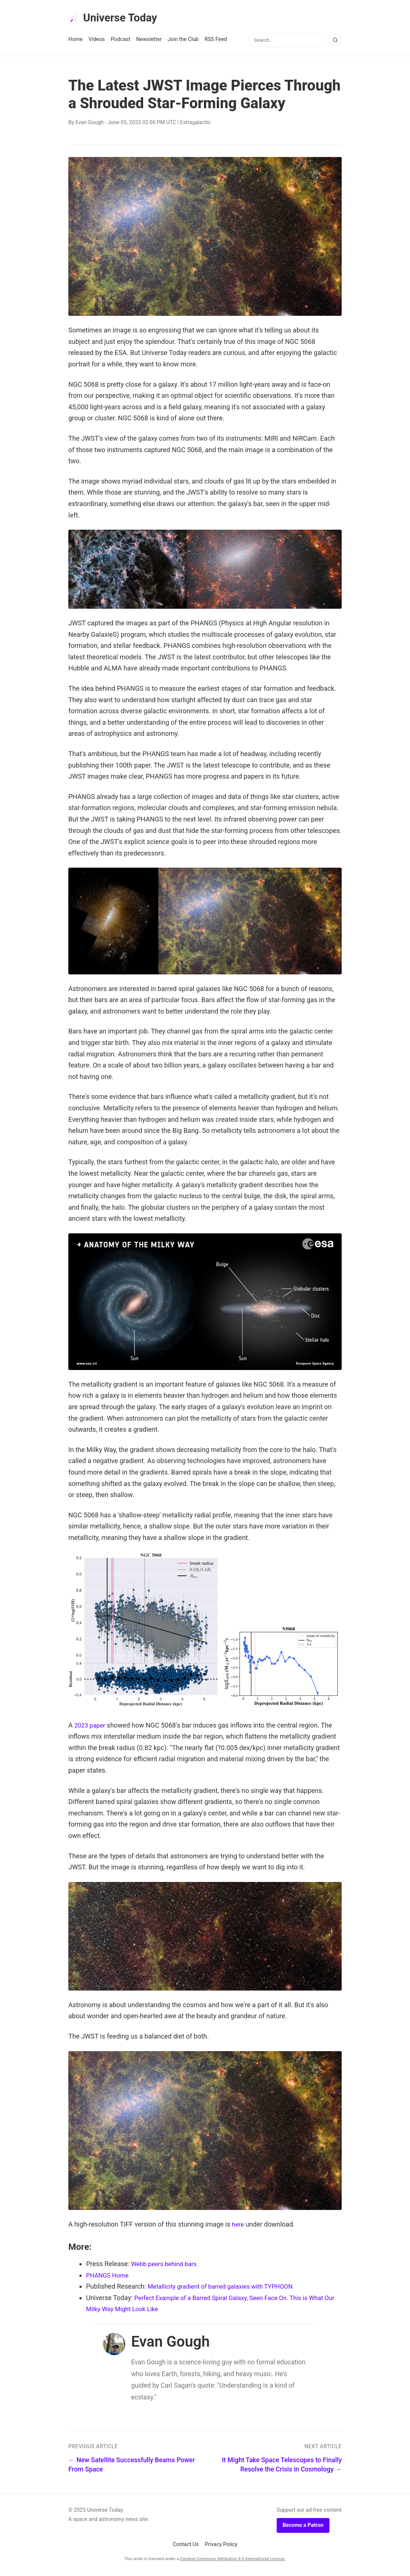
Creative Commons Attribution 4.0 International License (232, 2560)
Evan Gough (89, 124)
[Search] (335, 41)
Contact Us (185, 2546)
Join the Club (183, 41)
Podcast (120, 41)
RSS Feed (216, 41)
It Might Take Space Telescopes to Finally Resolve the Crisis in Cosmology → (282, 2466)
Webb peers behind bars (166, 2265)
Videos (97, 41)
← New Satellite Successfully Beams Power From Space (131, 2466)
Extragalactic (195, 124)
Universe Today (116, 19)
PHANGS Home (109, 2277)
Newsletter (149, 41)
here (238, 2226)
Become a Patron (303, 2527)
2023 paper (91, 1727)
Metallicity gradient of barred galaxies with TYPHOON (226, 2288)
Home (75, 41)
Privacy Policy (221, 2546)
